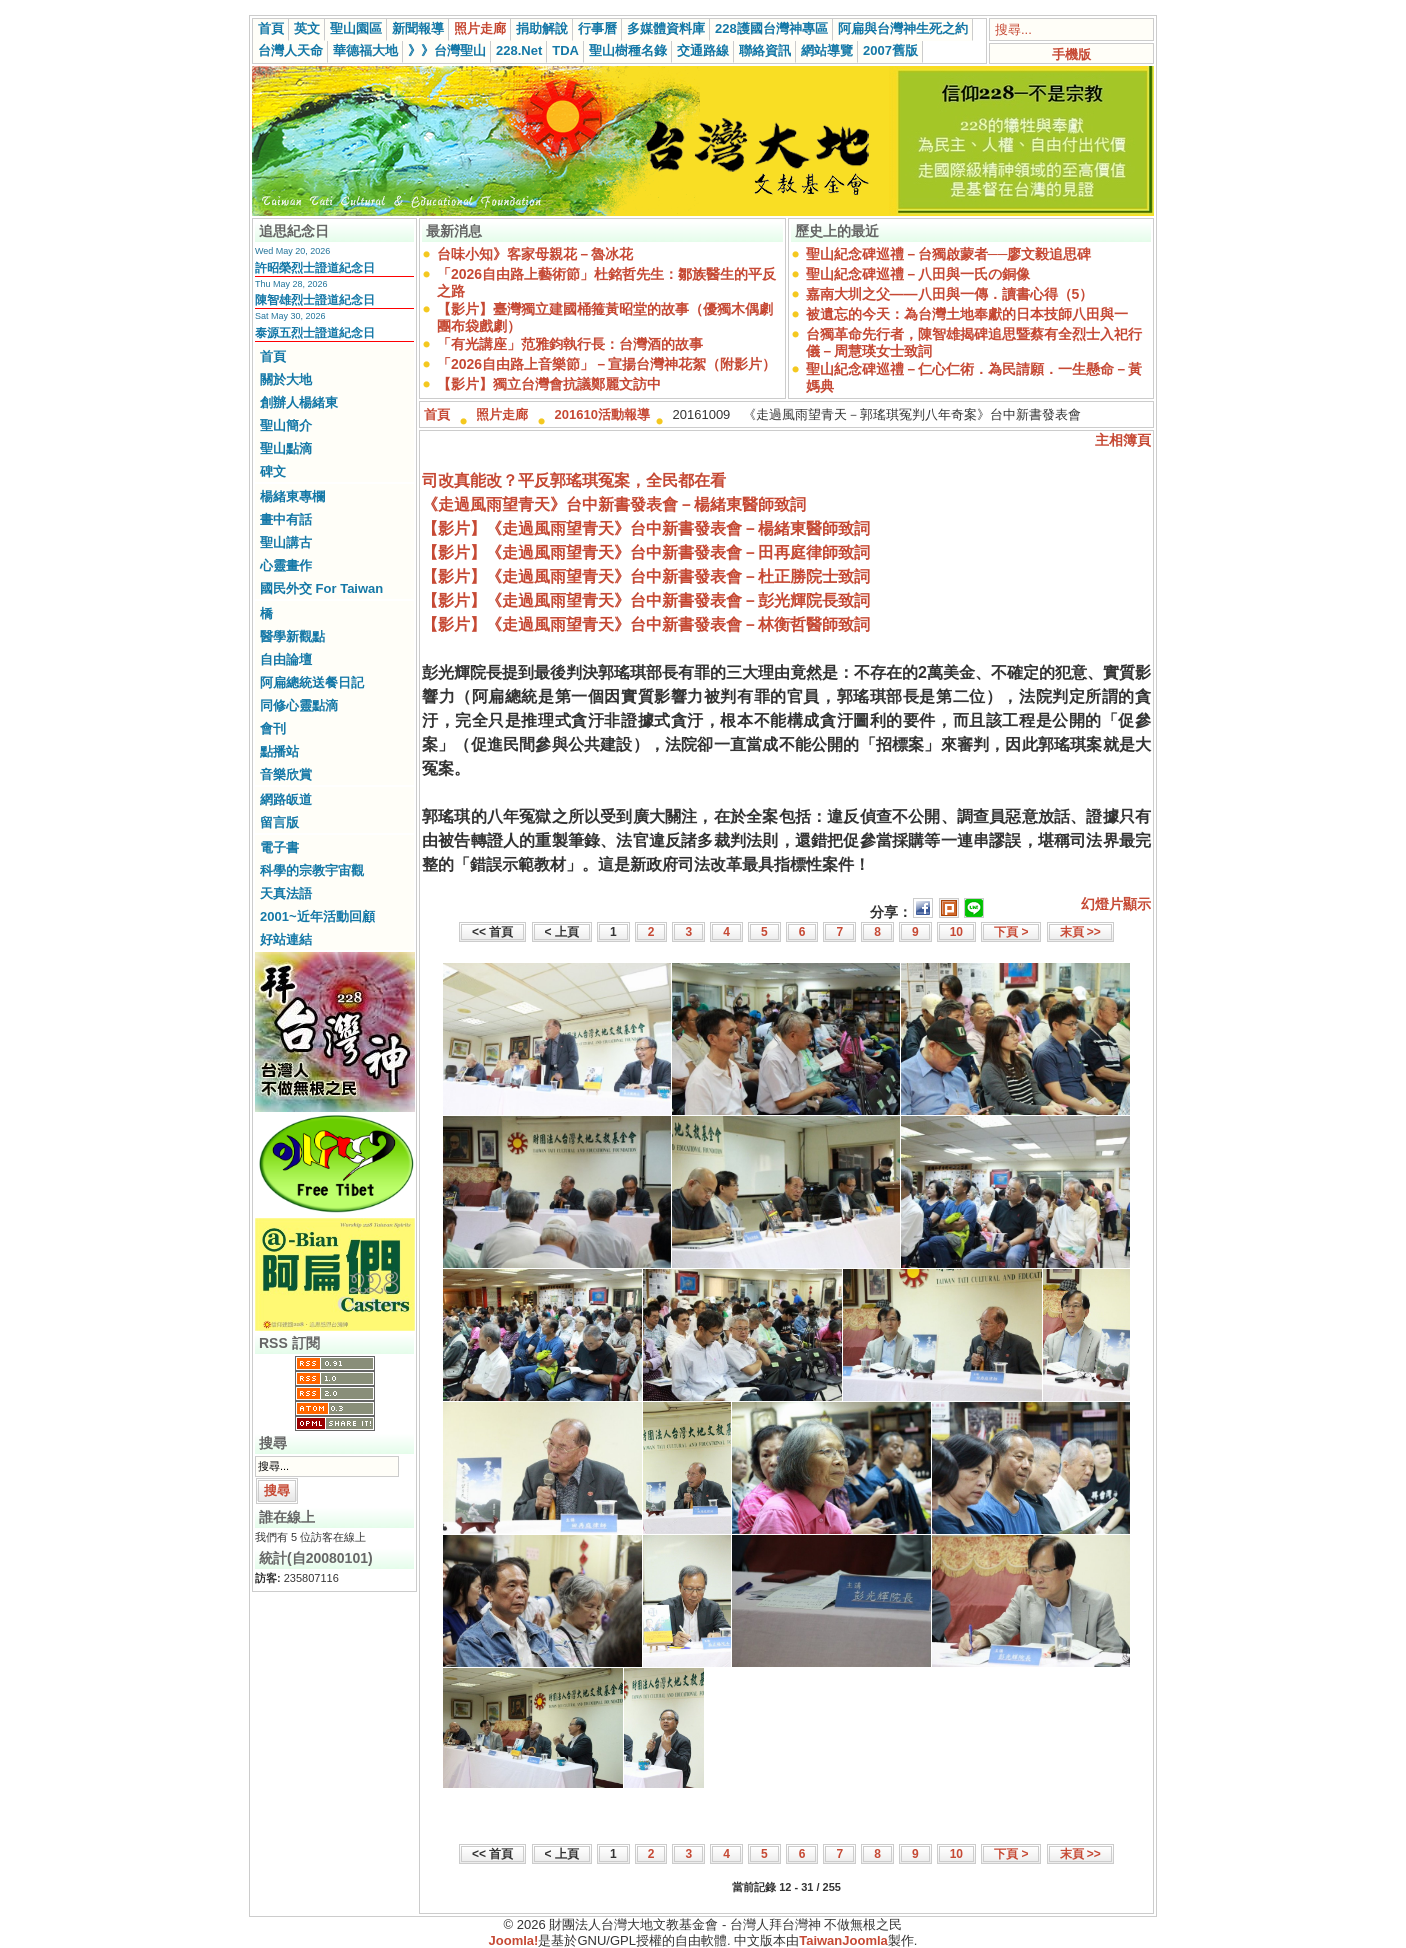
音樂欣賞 (286, 774)
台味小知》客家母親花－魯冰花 (535, 254)
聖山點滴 (286, 448)
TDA (565, 50)
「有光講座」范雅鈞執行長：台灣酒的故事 (570, 344)
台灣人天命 (290, 50)
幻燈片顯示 (1116, 904)
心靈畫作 (286, 565)
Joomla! (514, 1940)
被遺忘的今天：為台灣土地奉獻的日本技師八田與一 (967, 314)
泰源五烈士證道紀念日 (315, 333)
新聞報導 (418, 28)
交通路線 (703, 50)
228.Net (519, 50)
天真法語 (286, 893)
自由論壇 (286, 659)
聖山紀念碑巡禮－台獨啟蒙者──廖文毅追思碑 (949, 254)
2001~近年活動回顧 (317, 916)
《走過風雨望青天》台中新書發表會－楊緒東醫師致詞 (614, 504)
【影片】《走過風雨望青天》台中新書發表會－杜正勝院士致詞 (646, 576)
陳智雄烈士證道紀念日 (315, 300)
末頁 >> (1080, 932)
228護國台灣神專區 (771, 28)
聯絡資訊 (765, 50)
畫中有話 (286, 519)
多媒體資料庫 (666, 28)
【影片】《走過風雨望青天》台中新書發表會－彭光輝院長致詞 (646, 600)
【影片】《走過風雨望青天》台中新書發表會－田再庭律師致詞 (646, 552)
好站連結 (286, 939)
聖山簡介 (286, 425)
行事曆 (597, 28)
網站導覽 (827, 50)
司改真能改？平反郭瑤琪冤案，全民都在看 (574, 480)
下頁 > (1011, 932)
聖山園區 (356, 28)
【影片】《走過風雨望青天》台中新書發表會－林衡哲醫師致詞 (646, 624)
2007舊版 (890, 50)
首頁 (271, 28)
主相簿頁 (1123, 440)
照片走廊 (480, 28)
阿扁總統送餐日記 (312, 682)
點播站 (279, 751)
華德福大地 (365, 50)
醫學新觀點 (292, 636)
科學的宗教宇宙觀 (312, 870)
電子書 (279, 847)
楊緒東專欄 (292, 496)
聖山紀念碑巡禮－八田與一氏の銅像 (918, 274)
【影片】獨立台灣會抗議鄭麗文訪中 (549, 384)
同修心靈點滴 (299, 705)
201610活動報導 (602, 414)
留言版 (279, 822)
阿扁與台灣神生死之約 (903, 28)
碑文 (273, 471)
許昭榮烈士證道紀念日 (315, 268)
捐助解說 (542, 28)
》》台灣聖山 (447, 50)
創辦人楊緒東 (299, 402)
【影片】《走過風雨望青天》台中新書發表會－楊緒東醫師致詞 (646, 528)
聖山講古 (286, 542)
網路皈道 (286, 799)
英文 (307, 28)
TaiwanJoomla (843, 1940)
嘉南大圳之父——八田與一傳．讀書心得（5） (950, 294)
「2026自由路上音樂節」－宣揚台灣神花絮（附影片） (606, 364)
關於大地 (286, 379)
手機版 (1071, 54)
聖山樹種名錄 (628, 50)
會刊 (273, 728)
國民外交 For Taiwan (321, 588)
